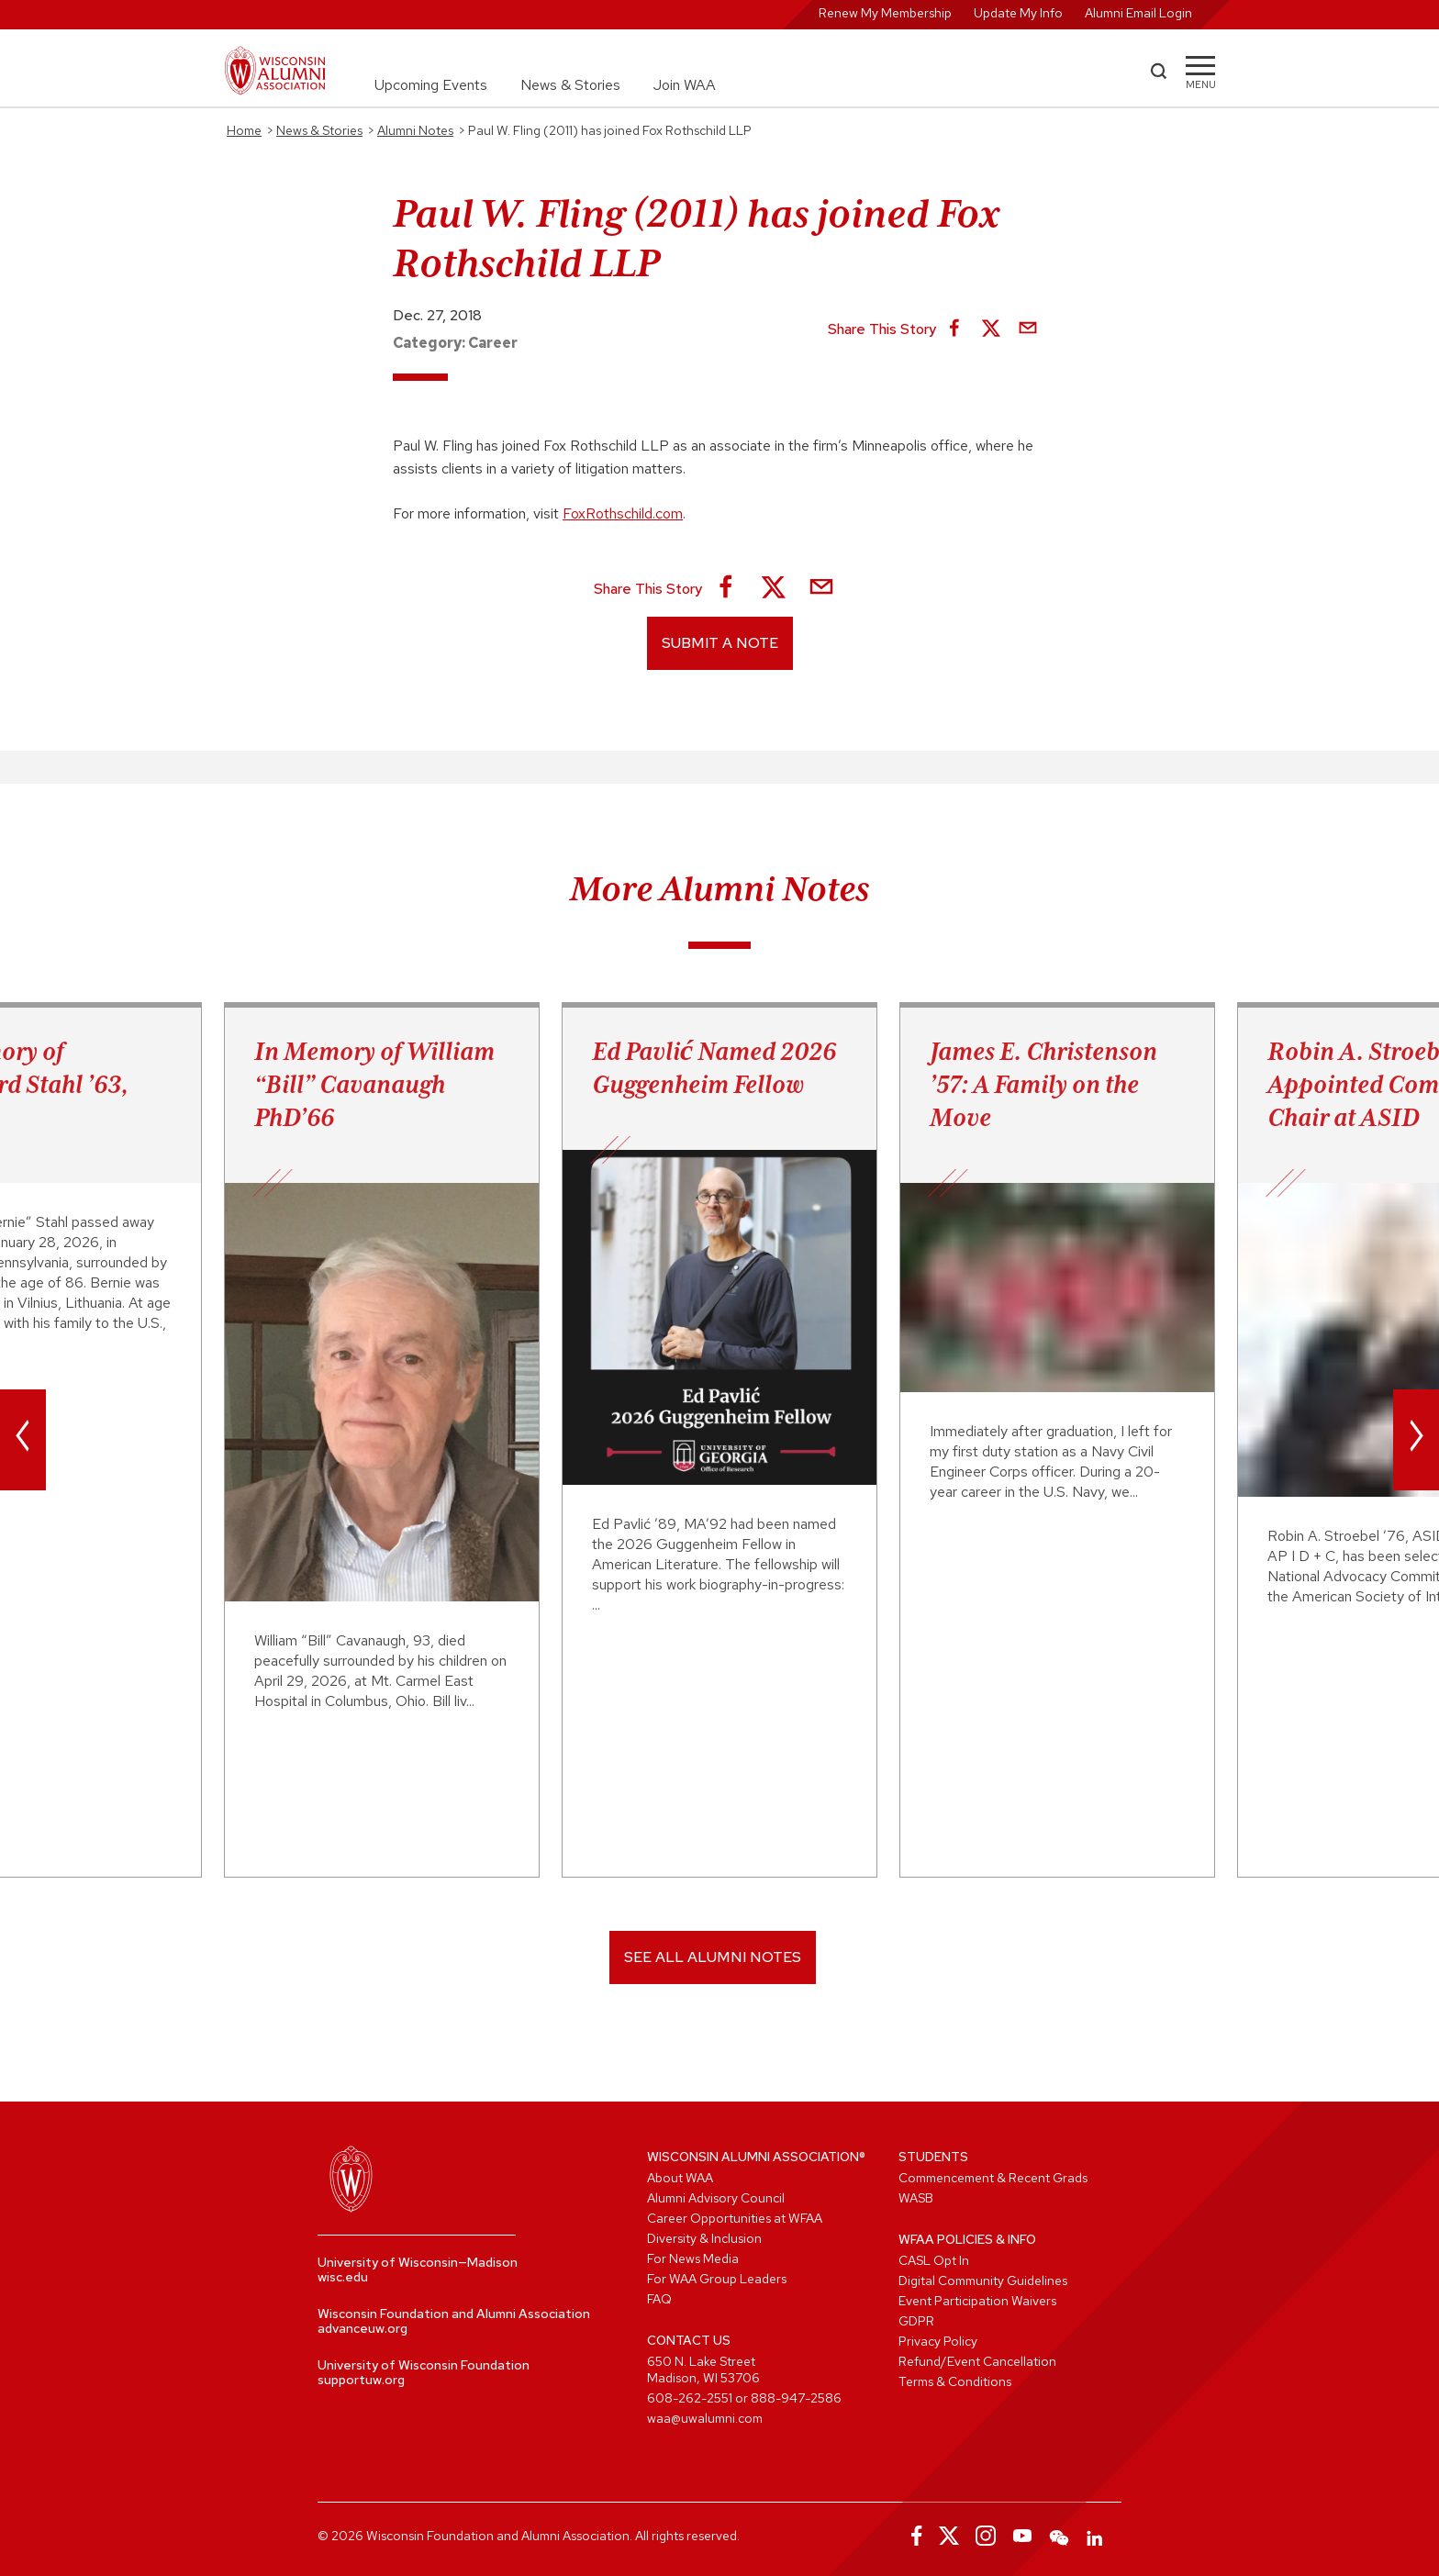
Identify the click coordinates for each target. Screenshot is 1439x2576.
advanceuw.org (362, 2328)
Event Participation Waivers (977, 2300)
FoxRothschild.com (623, 513)
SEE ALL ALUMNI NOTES (712, 1957)
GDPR (916, 2321)
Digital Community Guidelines (982, 2280)
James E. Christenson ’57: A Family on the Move (1043, 1084)
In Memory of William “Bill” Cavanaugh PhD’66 (374, 1084)
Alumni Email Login (1138, 13)
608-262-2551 (689, 2398)
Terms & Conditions (954, 2381)
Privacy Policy (937, 2341)
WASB (915, 2198)
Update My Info (1018, 13)
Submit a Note (720, 642)
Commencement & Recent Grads (993, 2177)
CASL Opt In (933, 2260)
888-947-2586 (796, 2398)
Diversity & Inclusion (704, 2238)
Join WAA (684, 85)
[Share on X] (991, 329)
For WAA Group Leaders (716, 2278)
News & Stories (570, 85)
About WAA (680, 2177)
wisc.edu (343, 2277)
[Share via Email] (1028, 329)
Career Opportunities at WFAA (734, 2218)
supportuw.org (361, 2379)
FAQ (659, 2299)
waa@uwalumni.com (705, 2418)
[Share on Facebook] (954, 329)
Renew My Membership (885, 13)
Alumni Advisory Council (716, 2198)
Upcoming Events (430, 85)
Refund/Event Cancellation (977, 2361)
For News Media (693, 2258)
